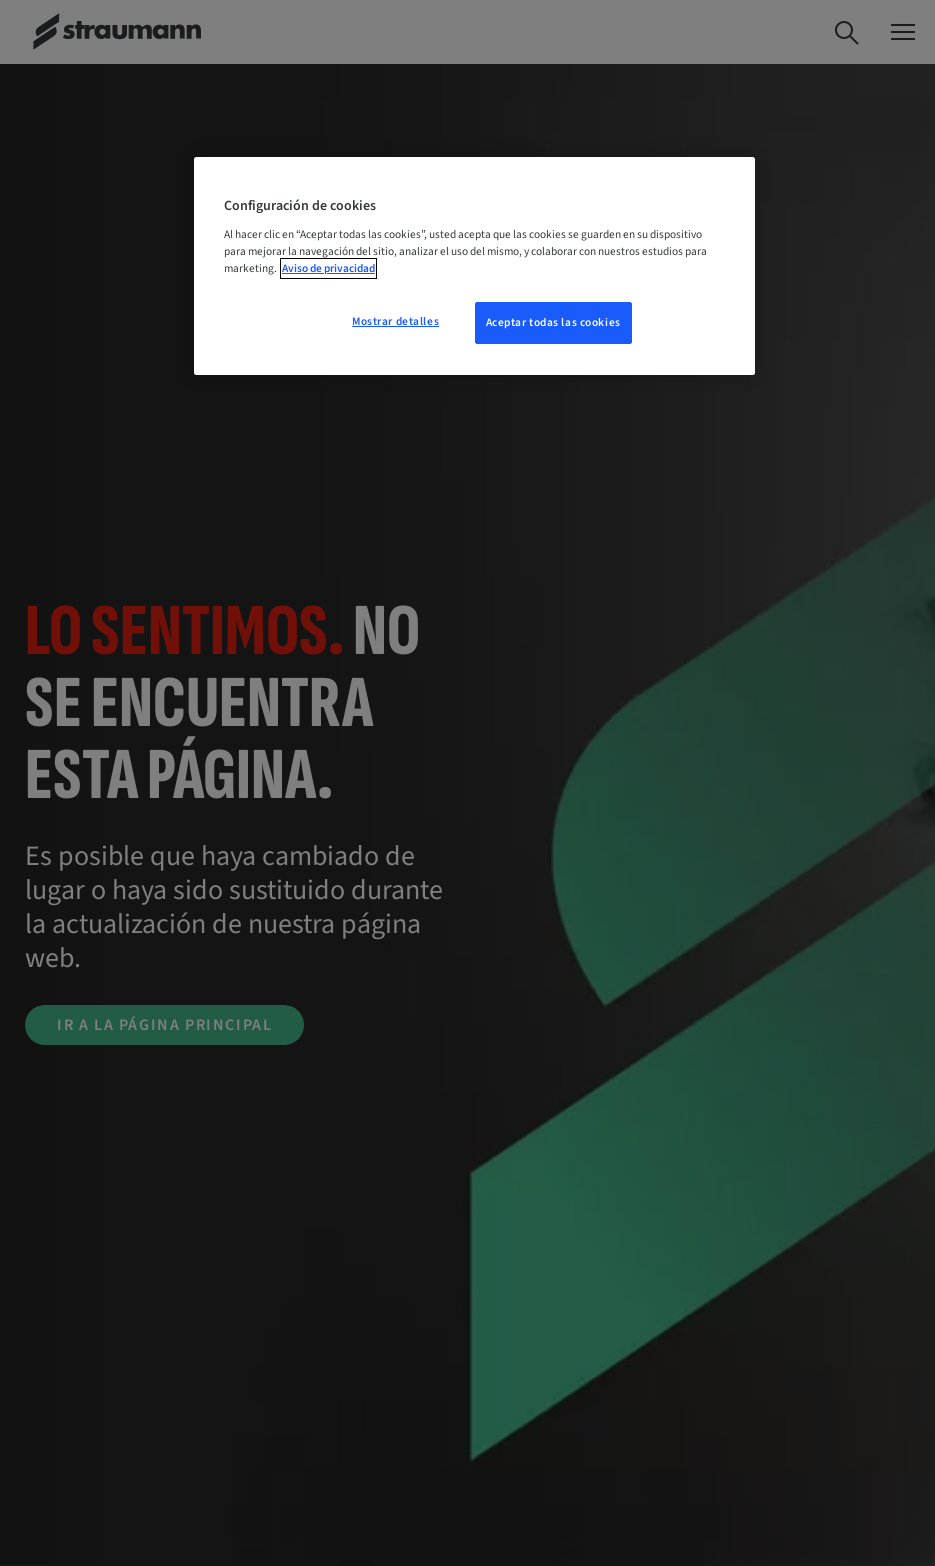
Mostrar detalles (395, 321)
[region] (474, 266)
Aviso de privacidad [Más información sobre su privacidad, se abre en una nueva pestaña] (328, 268)
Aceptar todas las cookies (553, 322)
